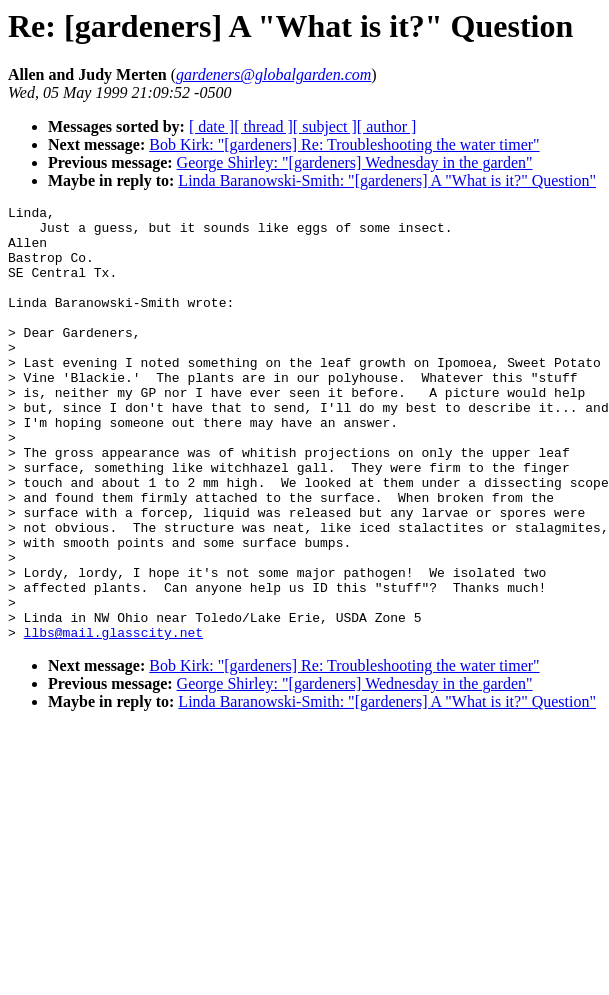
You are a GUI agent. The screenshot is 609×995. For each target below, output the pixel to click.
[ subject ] (325, 126)
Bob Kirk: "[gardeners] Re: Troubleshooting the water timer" (344, 144)
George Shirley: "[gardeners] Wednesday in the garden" (355, 162)
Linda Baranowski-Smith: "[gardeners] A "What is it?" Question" (387, 180)
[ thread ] (263, 126)
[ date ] (211, 126)
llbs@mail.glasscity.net (113, 719)
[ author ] (387, 126)
